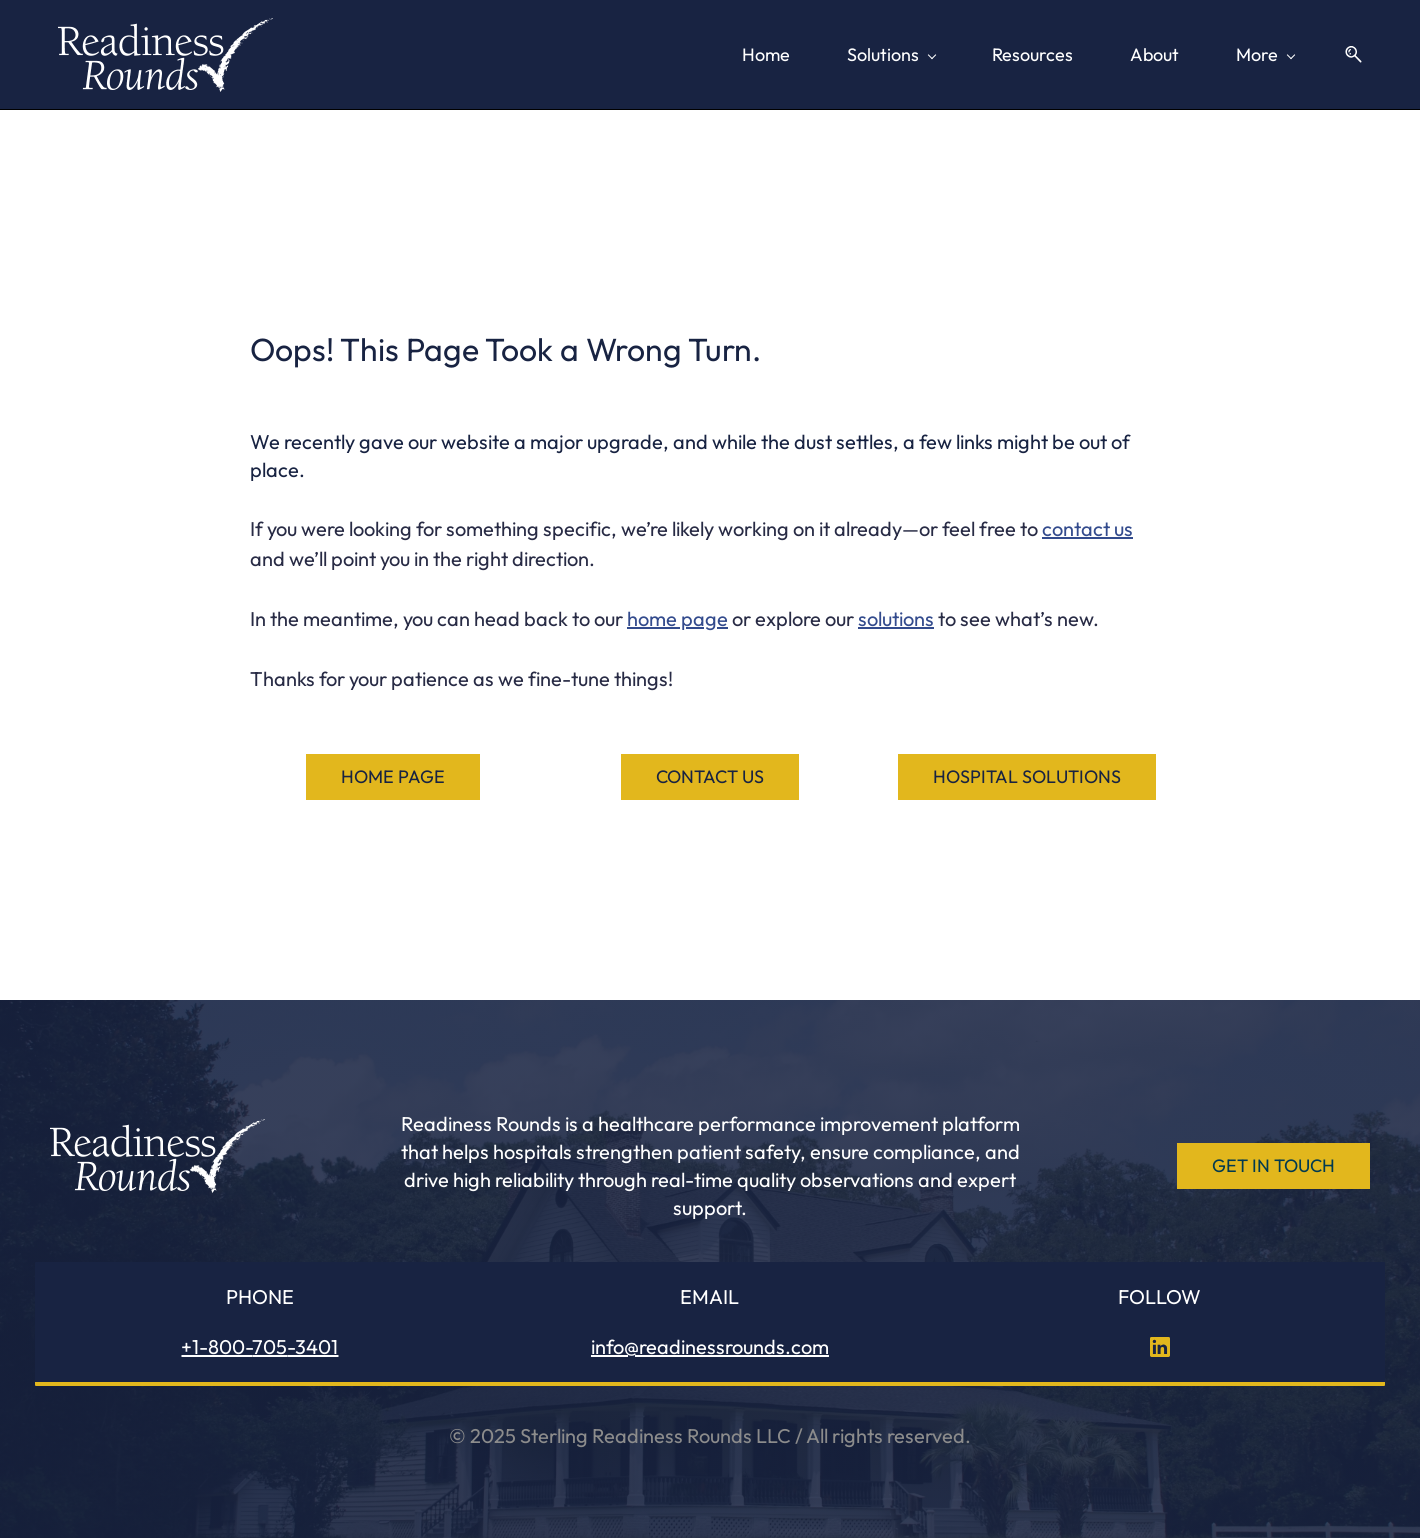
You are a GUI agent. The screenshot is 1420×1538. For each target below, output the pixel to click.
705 (269, 1343)
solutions (896, 615)
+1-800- (216, 1343)
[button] (1354, 53)
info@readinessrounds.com (710, 1343)
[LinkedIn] (1160, 1344)
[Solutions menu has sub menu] (596, 53)
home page (677, 615)
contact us (1087, 525)
